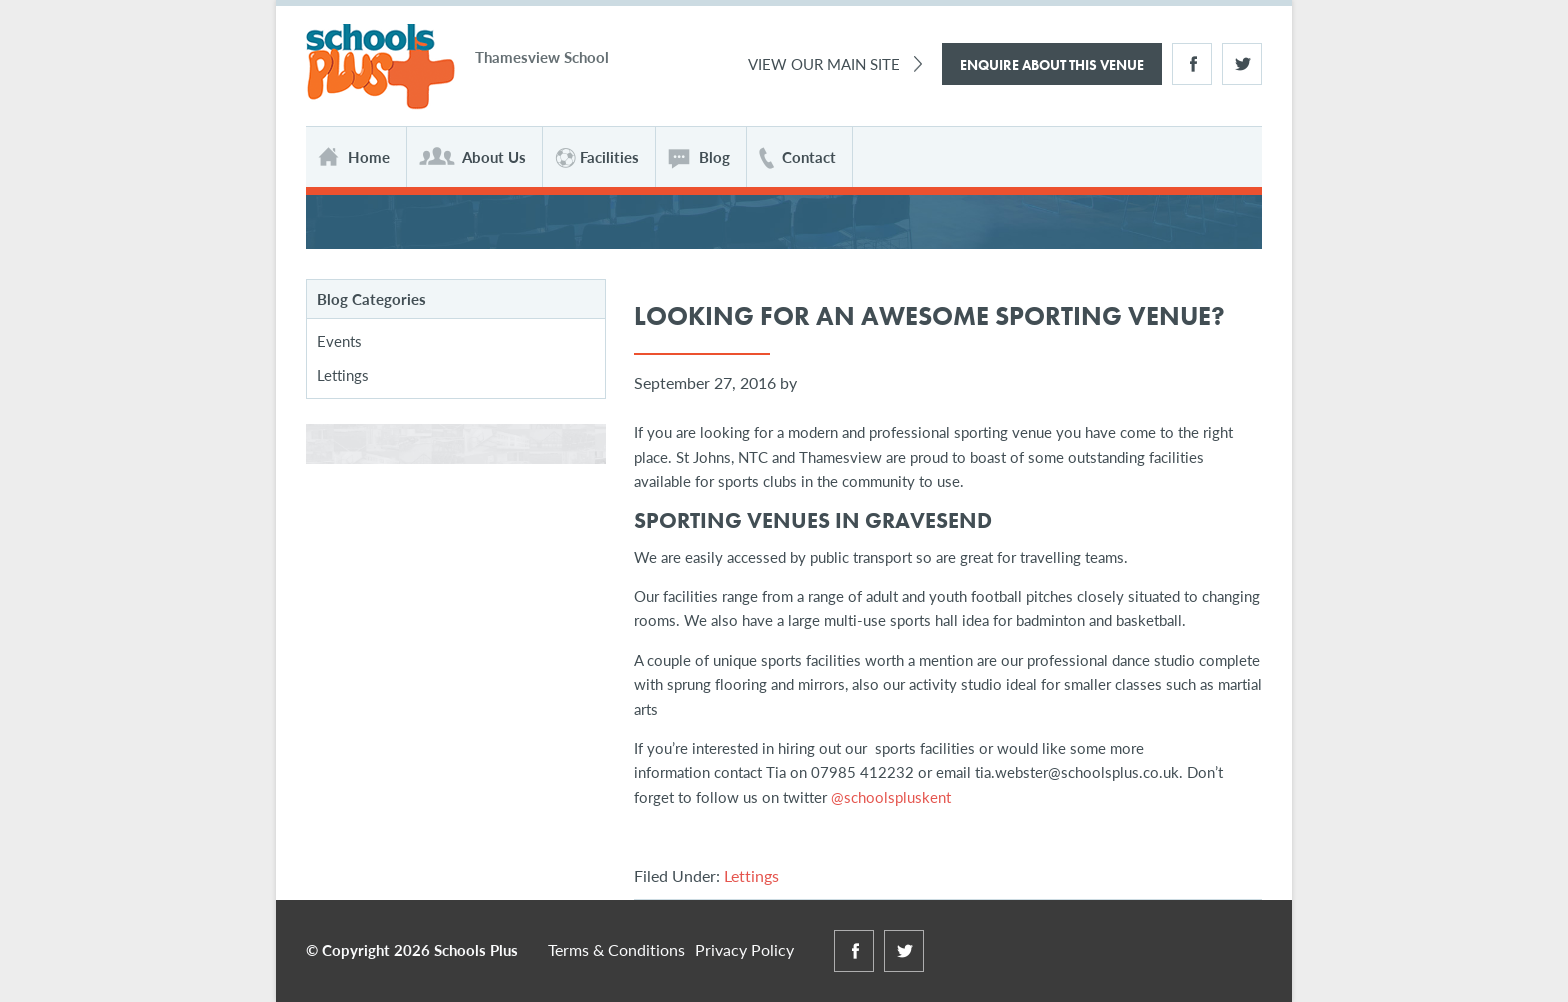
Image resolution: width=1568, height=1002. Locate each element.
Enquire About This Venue (1052, 65)
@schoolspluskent (891, 796)
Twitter (1242, 64)
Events (339, 340)
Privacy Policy (744, 949)
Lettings (751, 875)
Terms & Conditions (616, 949)
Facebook (1192, 64)
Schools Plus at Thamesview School (380, 67)
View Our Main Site (824, 63)
